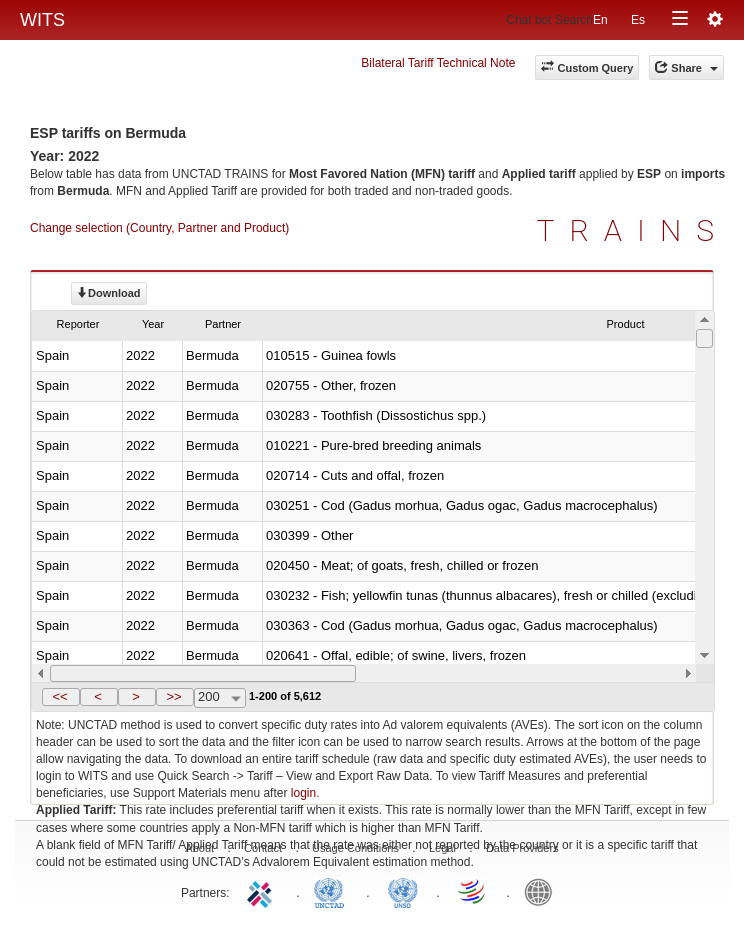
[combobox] (220, 698)
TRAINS (633, 230)
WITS (42, 20)
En (600, 20)
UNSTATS (403, 891)
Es (638, 20)
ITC (263, 891)
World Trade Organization (473, 891)
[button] (61, 697)
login (303, 793)
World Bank (543, 891)
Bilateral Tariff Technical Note (438, 63)
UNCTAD (333, 891)
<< (59, 696)
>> (173, 696)
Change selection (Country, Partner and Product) (159, 228)
